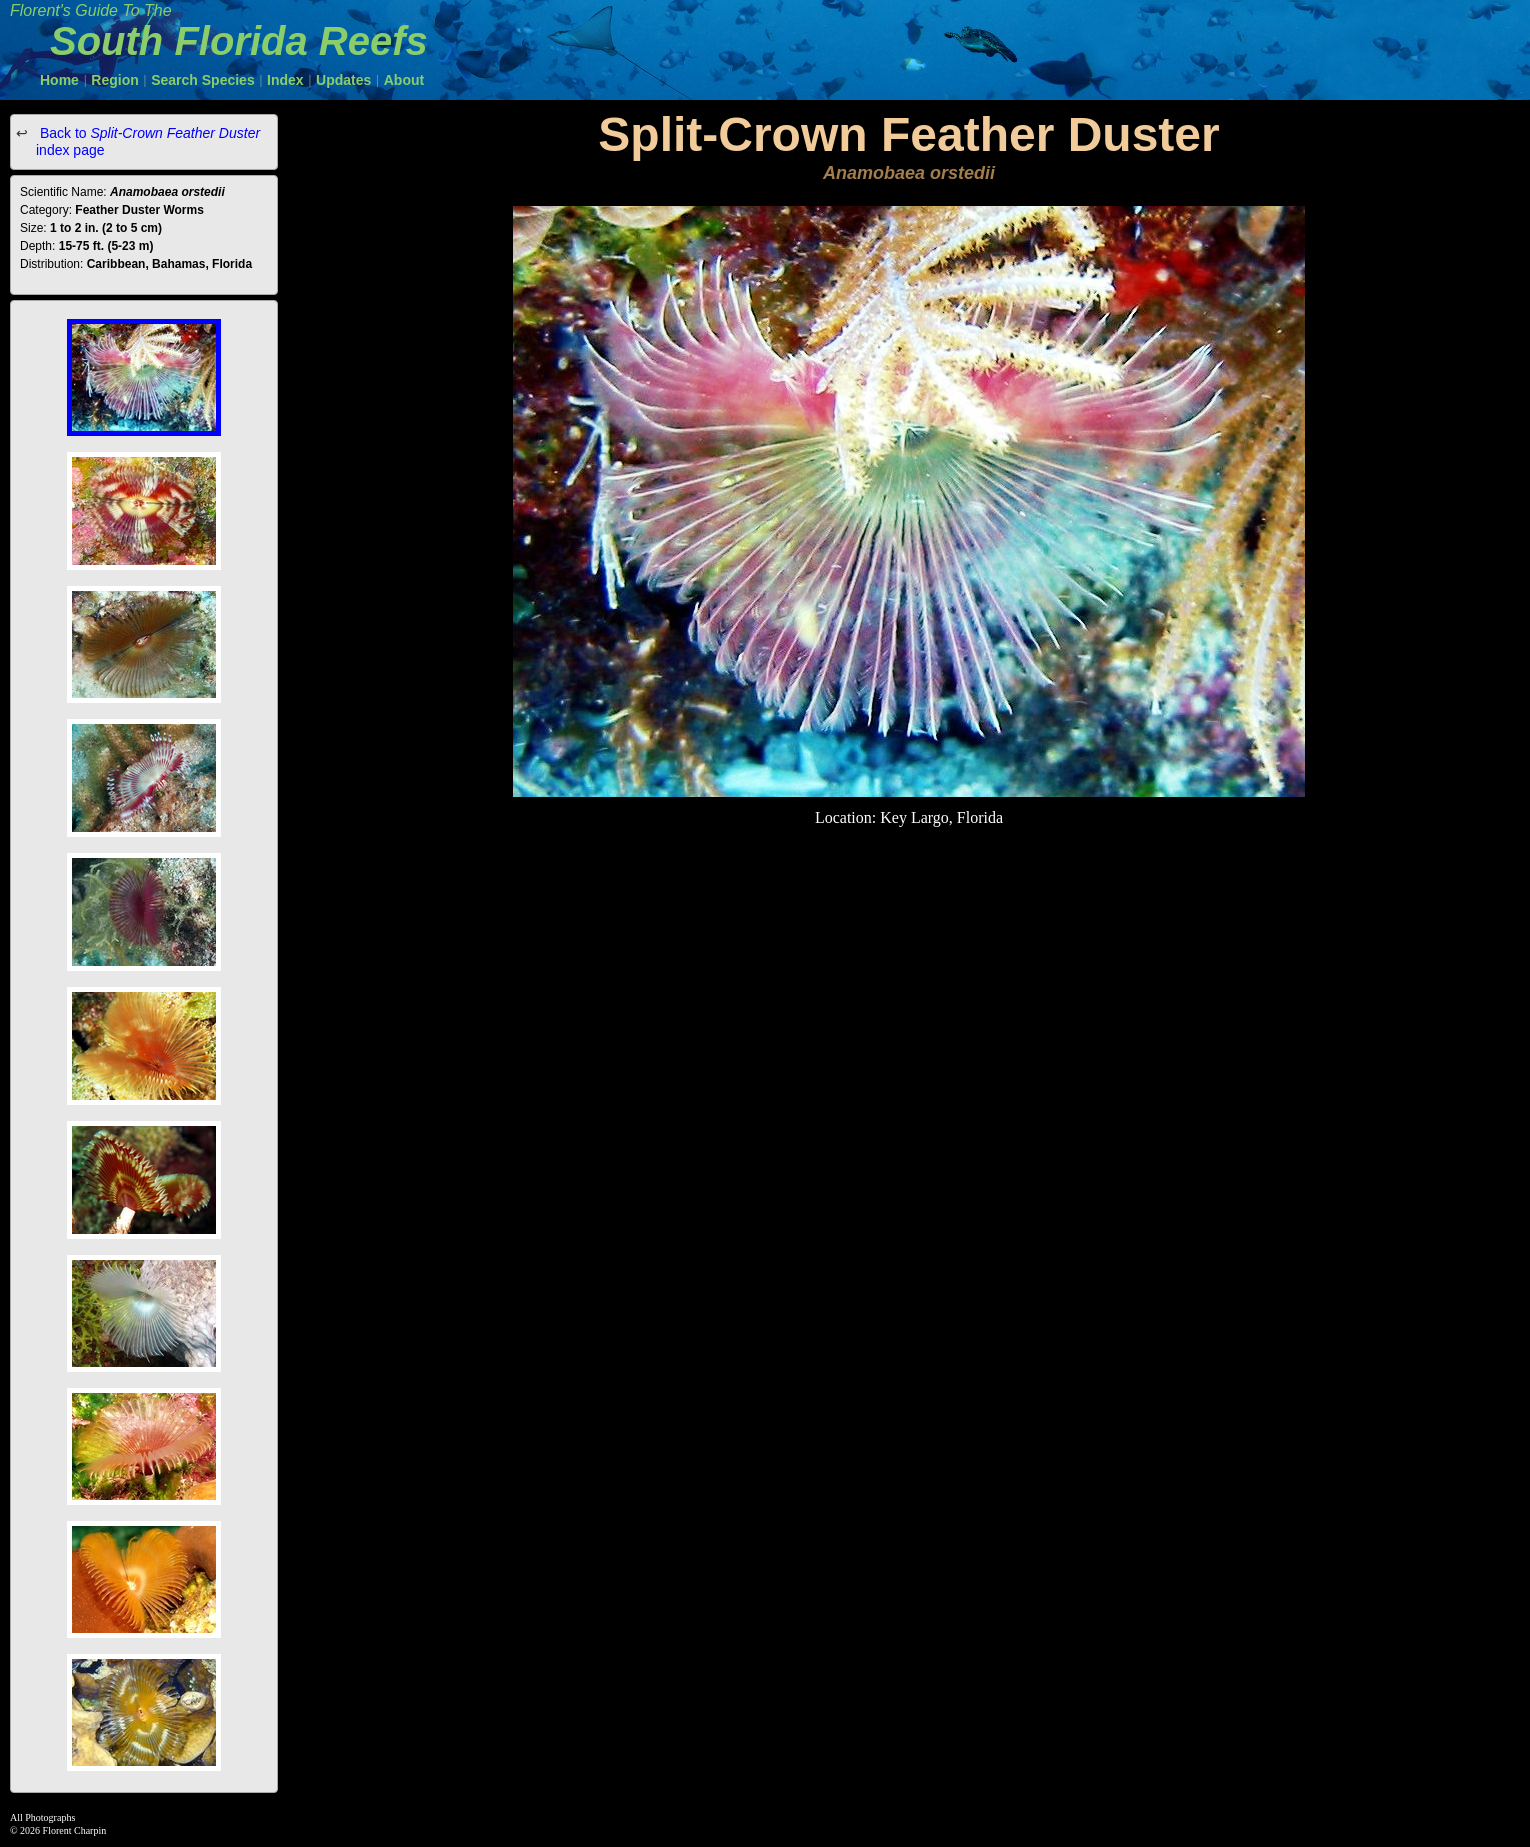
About (404, 80)
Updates (343, 80)
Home (59, 80)
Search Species (203, 80)
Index (285, 80)
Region (114, 80)
